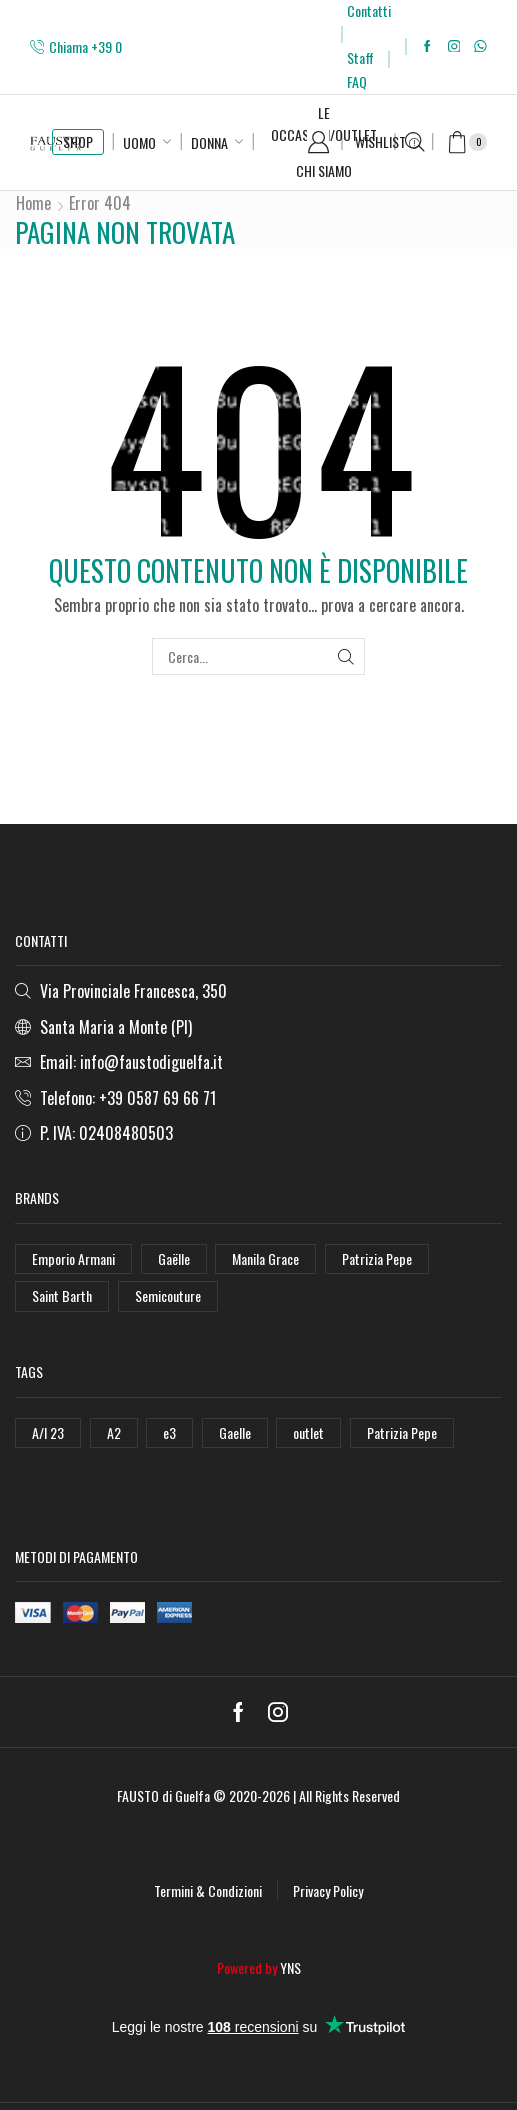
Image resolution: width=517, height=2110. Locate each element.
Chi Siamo (324, 170)
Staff (360, 57)
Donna (209, 142)
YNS (290, 1967)
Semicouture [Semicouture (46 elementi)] (168, 1295)
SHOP (78, 141)
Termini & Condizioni (208, 1890)
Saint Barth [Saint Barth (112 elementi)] (62, 1295)
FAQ (357, 81)
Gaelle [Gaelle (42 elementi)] (235, 1432)
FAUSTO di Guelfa (163, 1795)
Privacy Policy (328, 1890)
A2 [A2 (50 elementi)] (114, 1432)
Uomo (139, 142)
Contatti (369, 10)
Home (33, 203)
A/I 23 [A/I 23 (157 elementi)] (48, 1432)
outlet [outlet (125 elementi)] (308, 1432)
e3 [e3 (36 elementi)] (169, 1432)
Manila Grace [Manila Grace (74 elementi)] (265, 1258)
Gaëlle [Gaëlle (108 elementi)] (174, 1258)
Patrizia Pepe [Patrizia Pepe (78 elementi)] (402, 1432)
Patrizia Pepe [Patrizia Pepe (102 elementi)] (377, 1258)
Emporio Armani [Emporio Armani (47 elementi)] (73, 1258)
